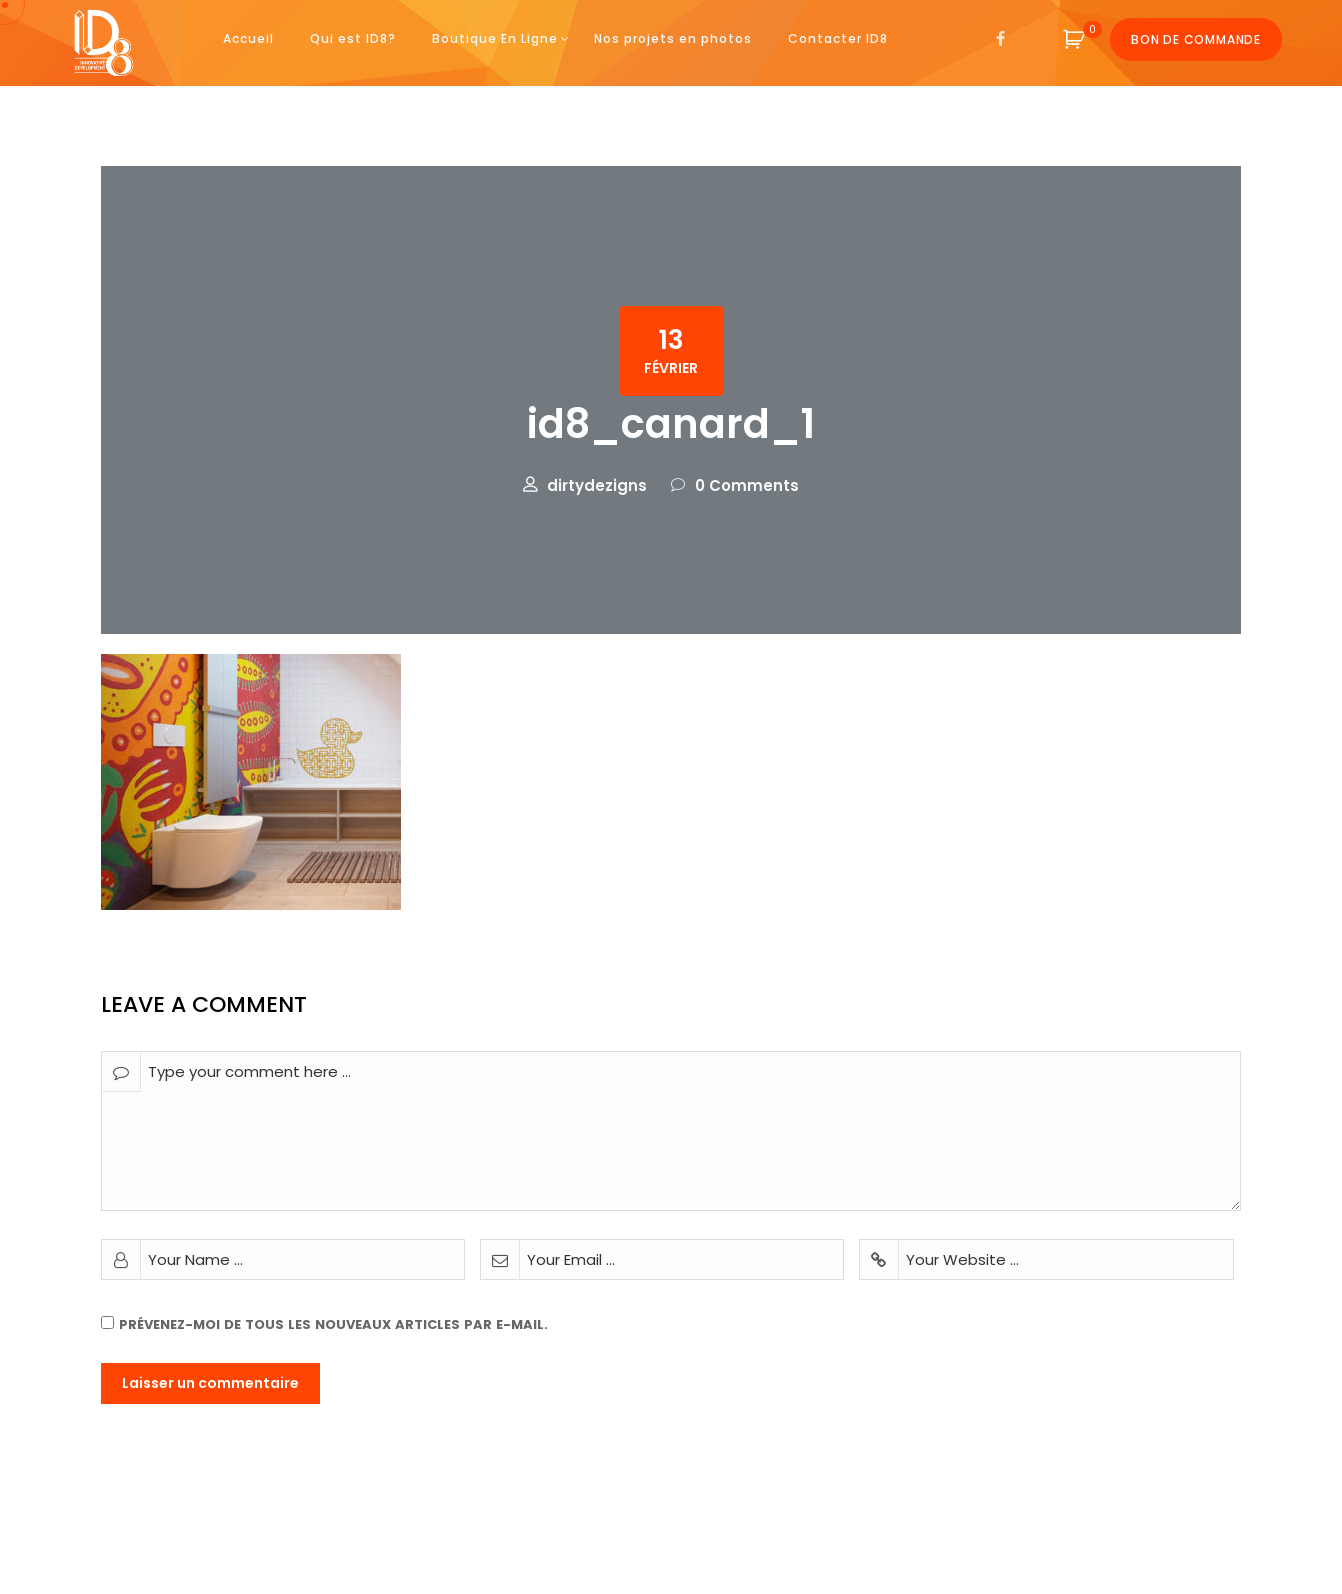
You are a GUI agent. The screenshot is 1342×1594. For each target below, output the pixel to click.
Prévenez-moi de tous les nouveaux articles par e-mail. (333, 1324)
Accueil (248, 38)
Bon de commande (1196, 39)
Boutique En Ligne (495, 38)
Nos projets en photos (673, 38)
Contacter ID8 (838, 38)
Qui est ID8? (353, 38)
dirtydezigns (597, 485)
